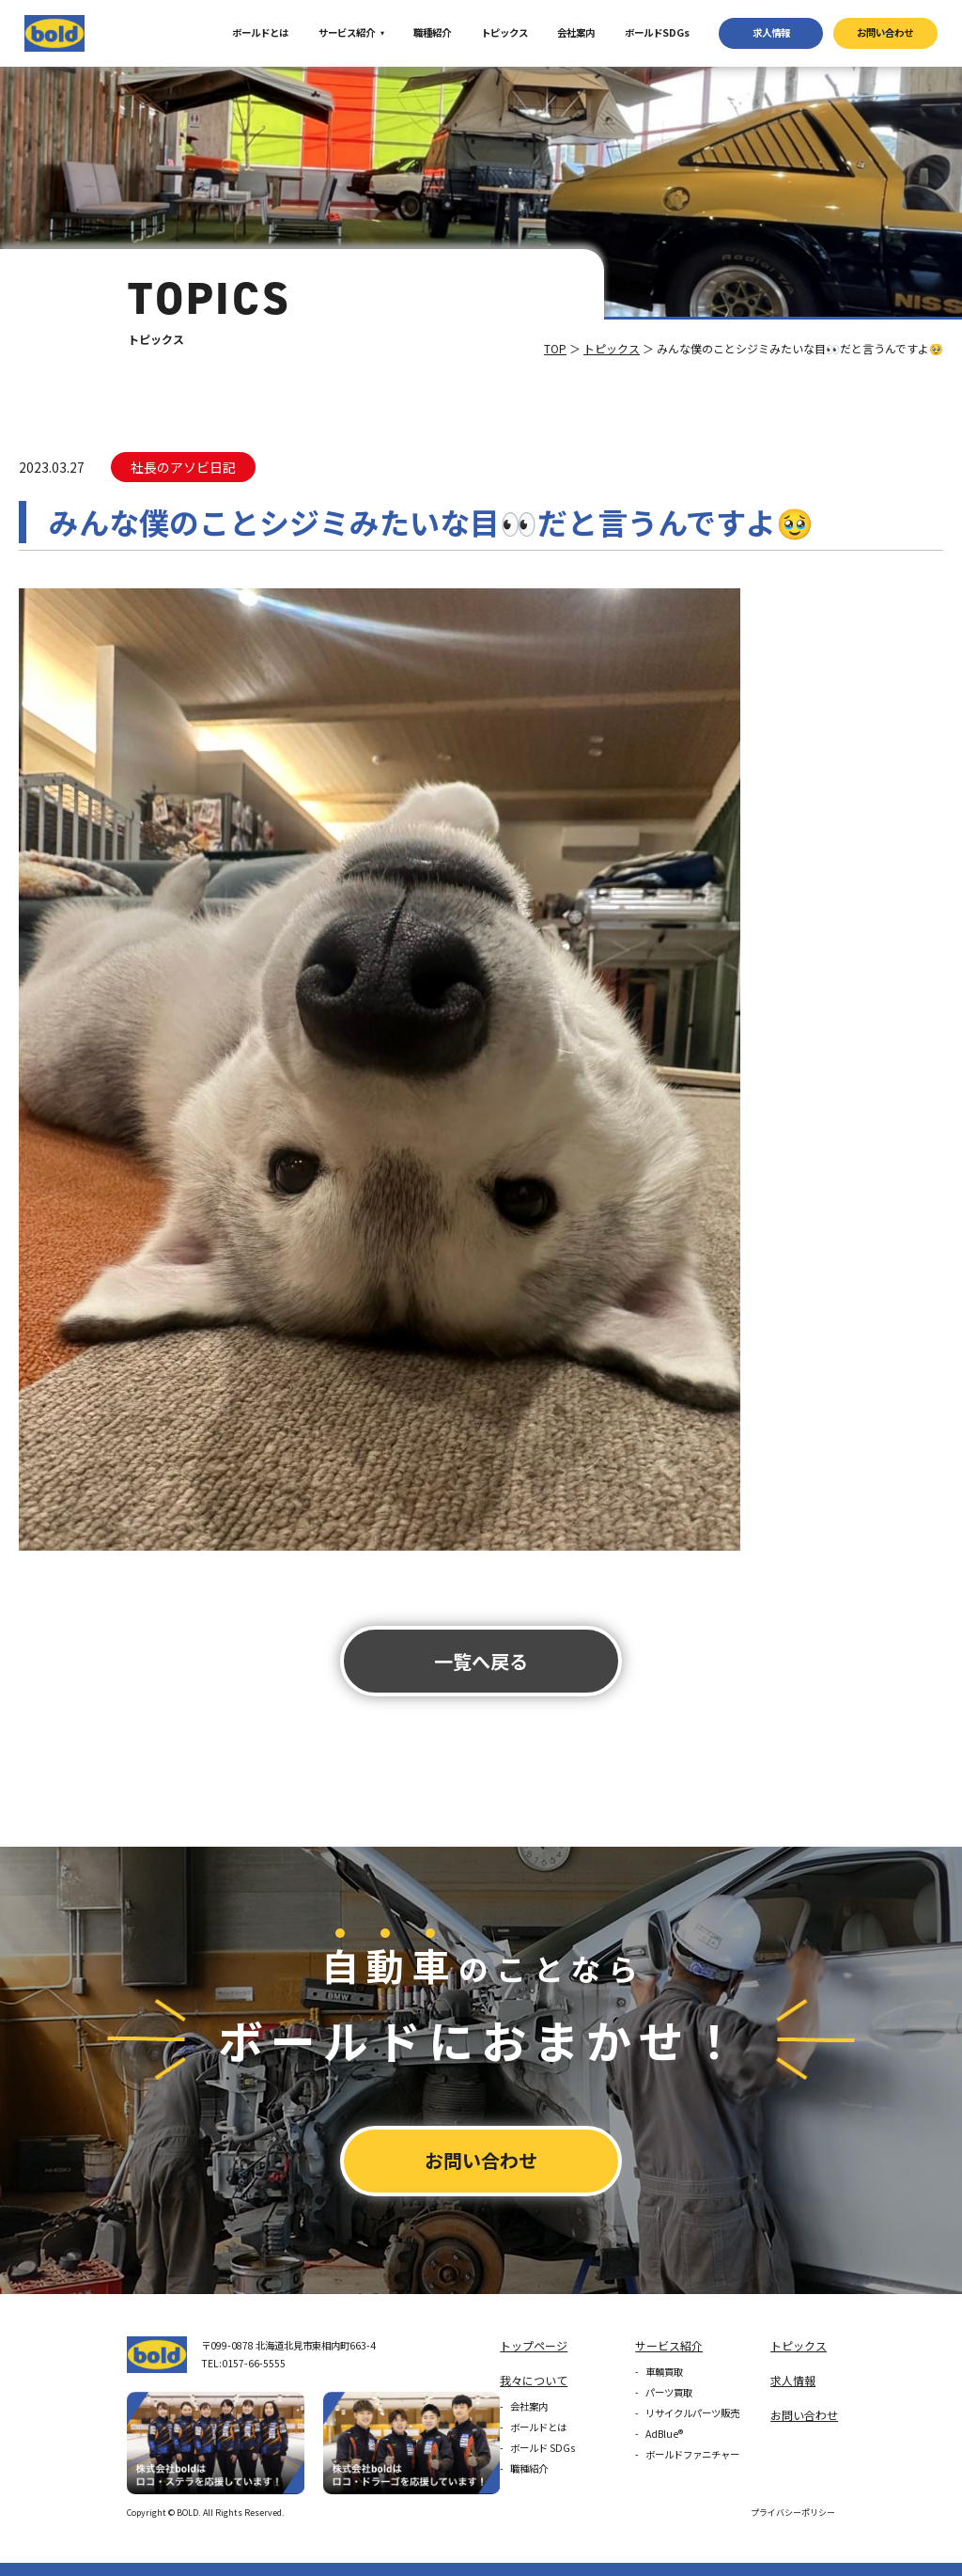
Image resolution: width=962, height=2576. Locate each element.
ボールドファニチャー (692, 2454)
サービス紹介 (346, 32)
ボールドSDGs (657, 32)
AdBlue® (664, 2434)
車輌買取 (664, 2372)
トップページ (533, 2345)
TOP (555, 348)
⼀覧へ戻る (481, 1661)
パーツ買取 (668, 2392)
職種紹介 (432, 32)
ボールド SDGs (542, 2448)
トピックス (504, 32)
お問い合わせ (885, 32)
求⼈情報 (771, 32)
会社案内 (576, 32)
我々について (533, 2380)
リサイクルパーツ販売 (692, 2413)
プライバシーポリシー (793, 2512)
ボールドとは (260, 32)
